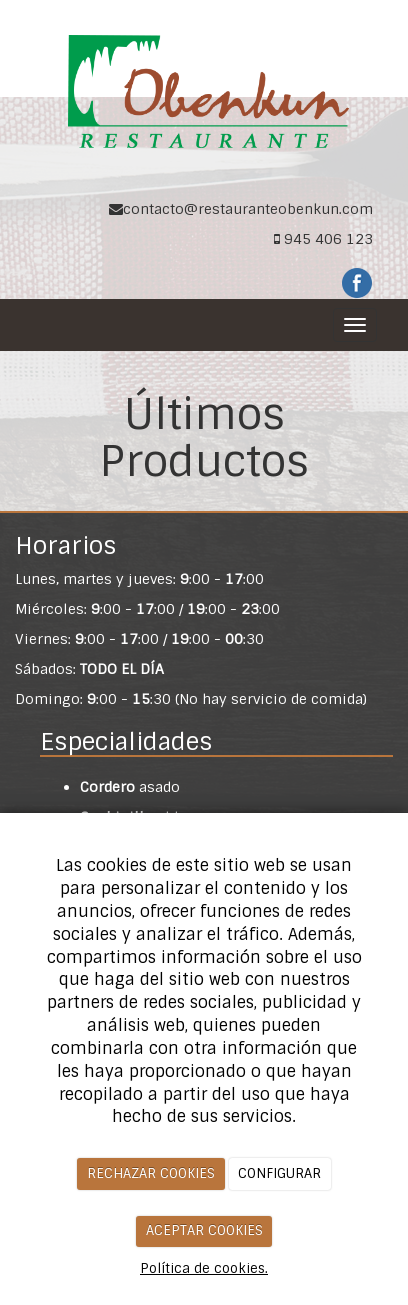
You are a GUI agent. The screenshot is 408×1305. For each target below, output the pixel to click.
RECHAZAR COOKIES (151, 1173)
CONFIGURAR (279, 1173)
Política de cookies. (204, 1268)
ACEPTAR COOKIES (204, 1230)
